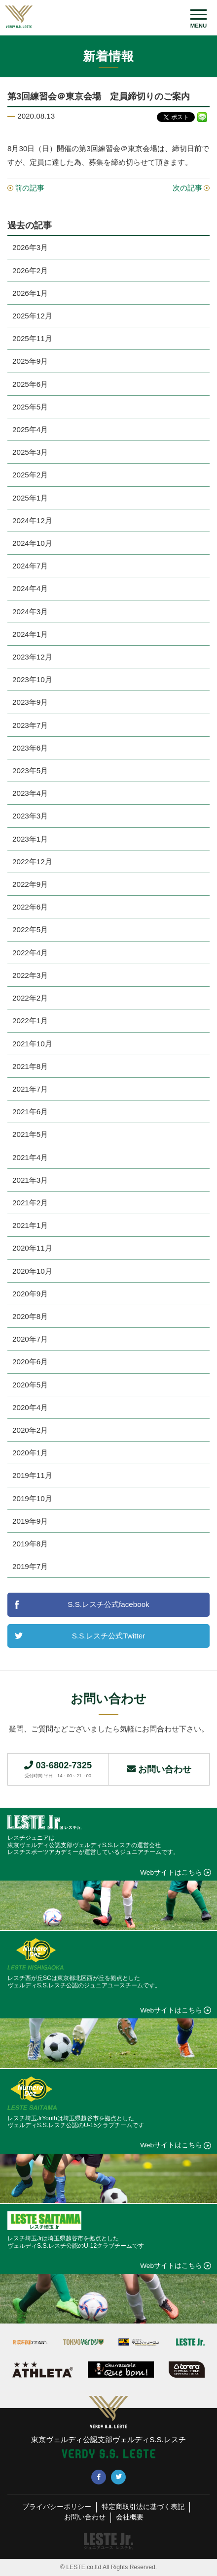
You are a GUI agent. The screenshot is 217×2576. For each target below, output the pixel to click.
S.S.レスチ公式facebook (108, 1604)
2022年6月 (30, 907)
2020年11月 (32, 1248)
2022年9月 (30, 884)
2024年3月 (30, 611)
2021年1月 (30, 1225)
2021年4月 (30, 1157)
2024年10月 (32, 543)
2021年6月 (30, 1111)
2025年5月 (30, 407)
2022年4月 (30, 952)
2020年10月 (32, 1271)
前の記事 (29, 188)
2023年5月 (30, 770)
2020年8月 (30, 1316)
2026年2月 (30, 270)
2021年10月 (32, 1043)
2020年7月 (30, 1339)
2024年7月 (30, 566)
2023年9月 (30, 702)
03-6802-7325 (58, 1769)
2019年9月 (30, 1521)
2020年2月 (30, 1430)
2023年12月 (32, 657)
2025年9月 (30, 361)
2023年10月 (32, 679)
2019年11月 (32, 1475)
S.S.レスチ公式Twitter (108, 1636)
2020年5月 (30, 1385)
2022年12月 (32, 861)
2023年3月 (30, 816)
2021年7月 (30, 1089)
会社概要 (130, 2517)
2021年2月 (30, 1202)
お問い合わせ (159, 1769)
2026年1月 (30, 293)
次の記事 (187, 188)
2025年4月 (30, 429)
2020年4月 (30, 1407)
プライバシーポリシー (56, 2507)
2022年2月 (30, 998)
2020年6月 (30, 1361)
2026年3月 (30, 247)
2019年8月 (30, 1543)
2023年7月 (30, 725)
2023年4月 (30, 793)
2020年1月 (30, 1452)
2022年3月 (30, 975)
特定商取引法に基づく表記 (143, 2507)
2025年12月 (32, 316)
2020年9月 (30, 1293)
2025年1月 (30, 498)
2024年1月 (30, 634)
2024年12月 (32, 520)
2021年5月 (30, 1134)
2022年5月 (30, 929)
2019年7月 (30, 1566)
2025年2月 (30, 475)
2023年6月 (30, 748)
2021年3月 (30, 1180)
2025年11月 (32, 338)
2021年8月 (30, 1066)
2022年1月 (30, 1020)
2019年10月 (32, 1498)
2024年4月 (30, 588)
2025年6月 (30, 384)
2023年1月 (30, 839)
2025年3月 (30, 452)
